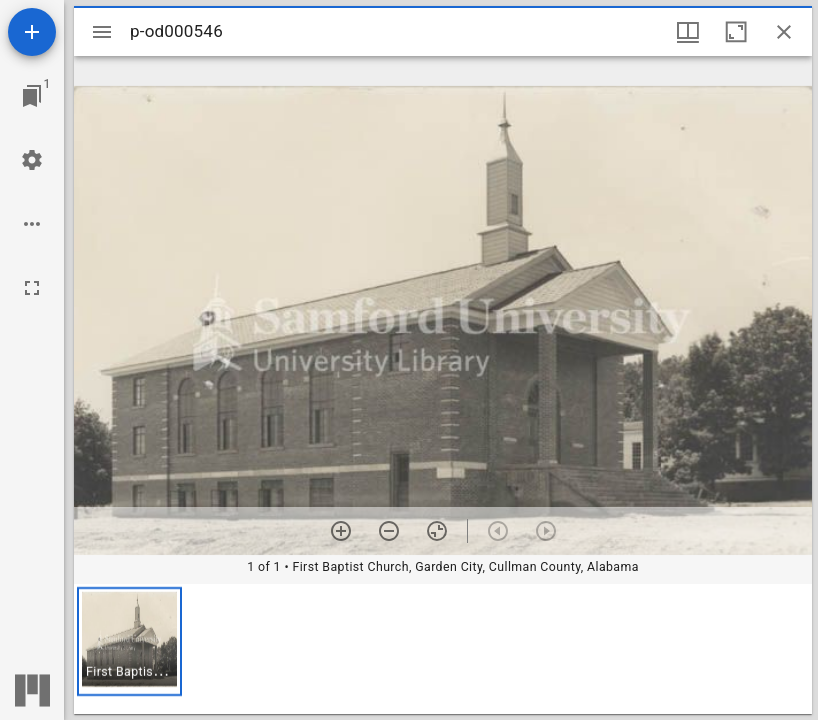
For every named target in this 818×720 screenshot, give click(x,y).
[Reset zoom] (437, 531)
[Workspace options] (32, 224)
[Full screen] (32, 288)
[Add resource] (32, 32)
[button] (129, 641)
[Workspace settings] (32, 160)
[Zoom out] (389, 531)
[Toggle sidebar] (102, 32)
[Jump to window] (32, 96)
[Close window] (784, 32)
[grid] (443, 649)
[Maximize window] (736, 32)
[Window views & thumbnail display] (688, 32)
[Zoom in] (341, 531)
